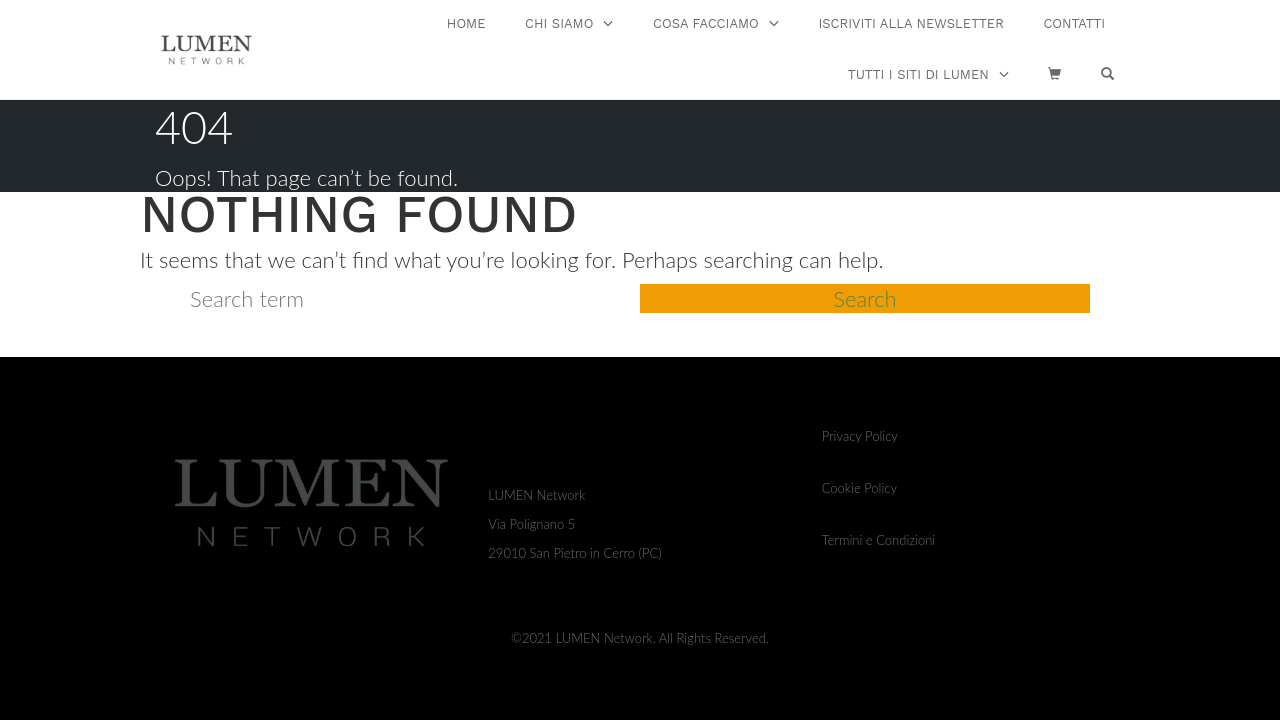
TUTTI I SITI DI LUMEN (918, 74)
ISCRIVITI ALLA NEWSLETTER (910, 23)
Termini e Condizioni (879, 540)
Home (466, 23)
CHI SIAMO (559, 23)
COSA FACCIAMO (706, 23)
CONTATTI (1074, 23)
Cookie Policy (859, 488)
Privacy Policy (860, 436)
